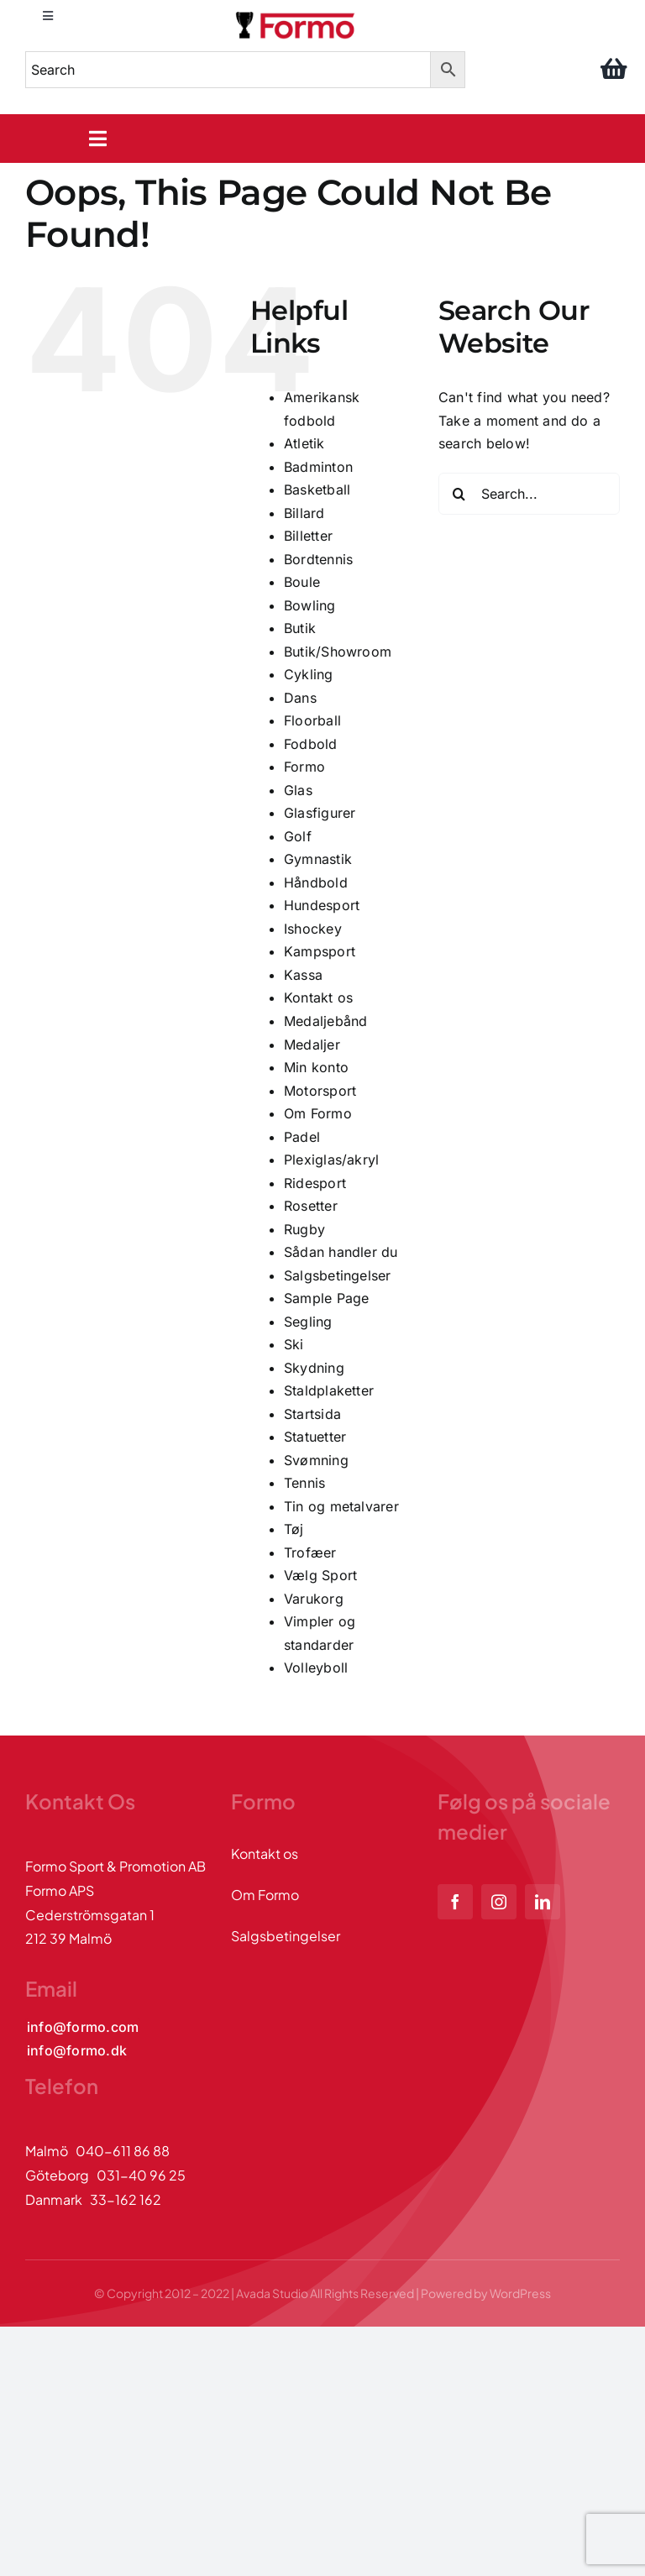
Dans (300, 697)
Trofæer (310, 1552)
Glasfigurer (320, 812)
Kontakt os (318, 997)
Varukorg (313, 1598)
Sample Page (327, 1298)
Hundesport (321, 905)
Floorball (312, 720)
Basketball (317, 489)
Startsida (312, 1414)
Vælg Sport (320, 1575)
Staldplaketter (329, 1390)
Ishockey (313, 928)
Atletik (304, 443)
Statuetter (315, 1436)
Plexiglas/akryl (332, 1159)
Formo (304, 766)
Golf (298, 836)
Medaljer (312, 1044)
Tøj (294, 1529)
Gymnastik (318, 859)
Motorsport (320, 1090)
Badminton (318, 466)
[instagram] (499, 1901)
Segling (308, 1321)
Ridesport (315, 1183)
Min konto (316, 1067)
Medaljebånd (326, 1021)
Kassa (303, 974)
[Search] (459, 494)
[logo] (296, 15)
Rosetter (311, 1205)
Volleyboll (316, 1667)
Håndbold (316, 882)
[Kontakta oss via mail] (82, 2027)
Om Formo (318, 1113)
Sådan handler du (341, 1251)
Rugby (304, 1229)
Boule (302, 581)
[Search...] (529, 494)
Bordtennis (318, 559)
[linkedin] (542, 1901)
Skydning (314, 1367)
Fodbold (311, 744)
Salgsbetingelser (337, 1275)
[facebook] (455, 1901)
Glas (298, 790)
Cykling (308, 674)
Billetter (308, 535)
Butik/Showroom (337, 651)
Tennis (304, 1482)
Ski (294, 1344)
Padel (302, 1136)
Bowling (310, 605)
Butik (300, 628)
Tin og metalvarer (341, 1506)
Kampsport (319, 951)
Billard (304, 513)
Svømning (316, 1460)
